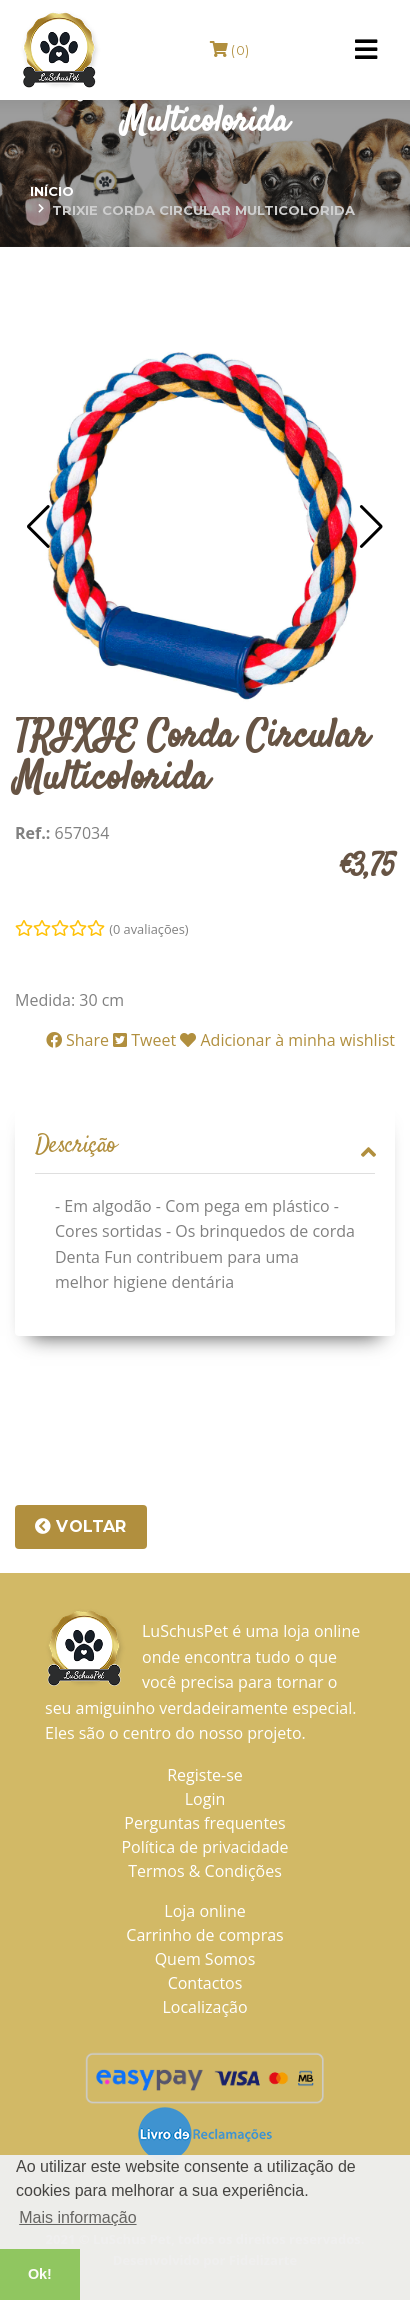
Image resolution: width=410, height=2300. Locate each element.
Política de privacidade (204, 1847)
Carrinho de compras (204, 1935)
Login (205, 1799)
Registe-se (205, 1775)
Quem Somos (205, 1959)
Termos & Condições (205, 1871)
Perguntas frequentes (204, 1823)
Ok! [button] (40, 2274)
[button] (38, 527)
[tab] (205, 1147)
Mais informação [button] (77, 2217)
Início (52, 191)
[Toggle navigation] (366, 50)
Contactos (205, 1983)
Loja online (204, 1911)
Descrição (205, 1146)
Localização (204, 2007)
